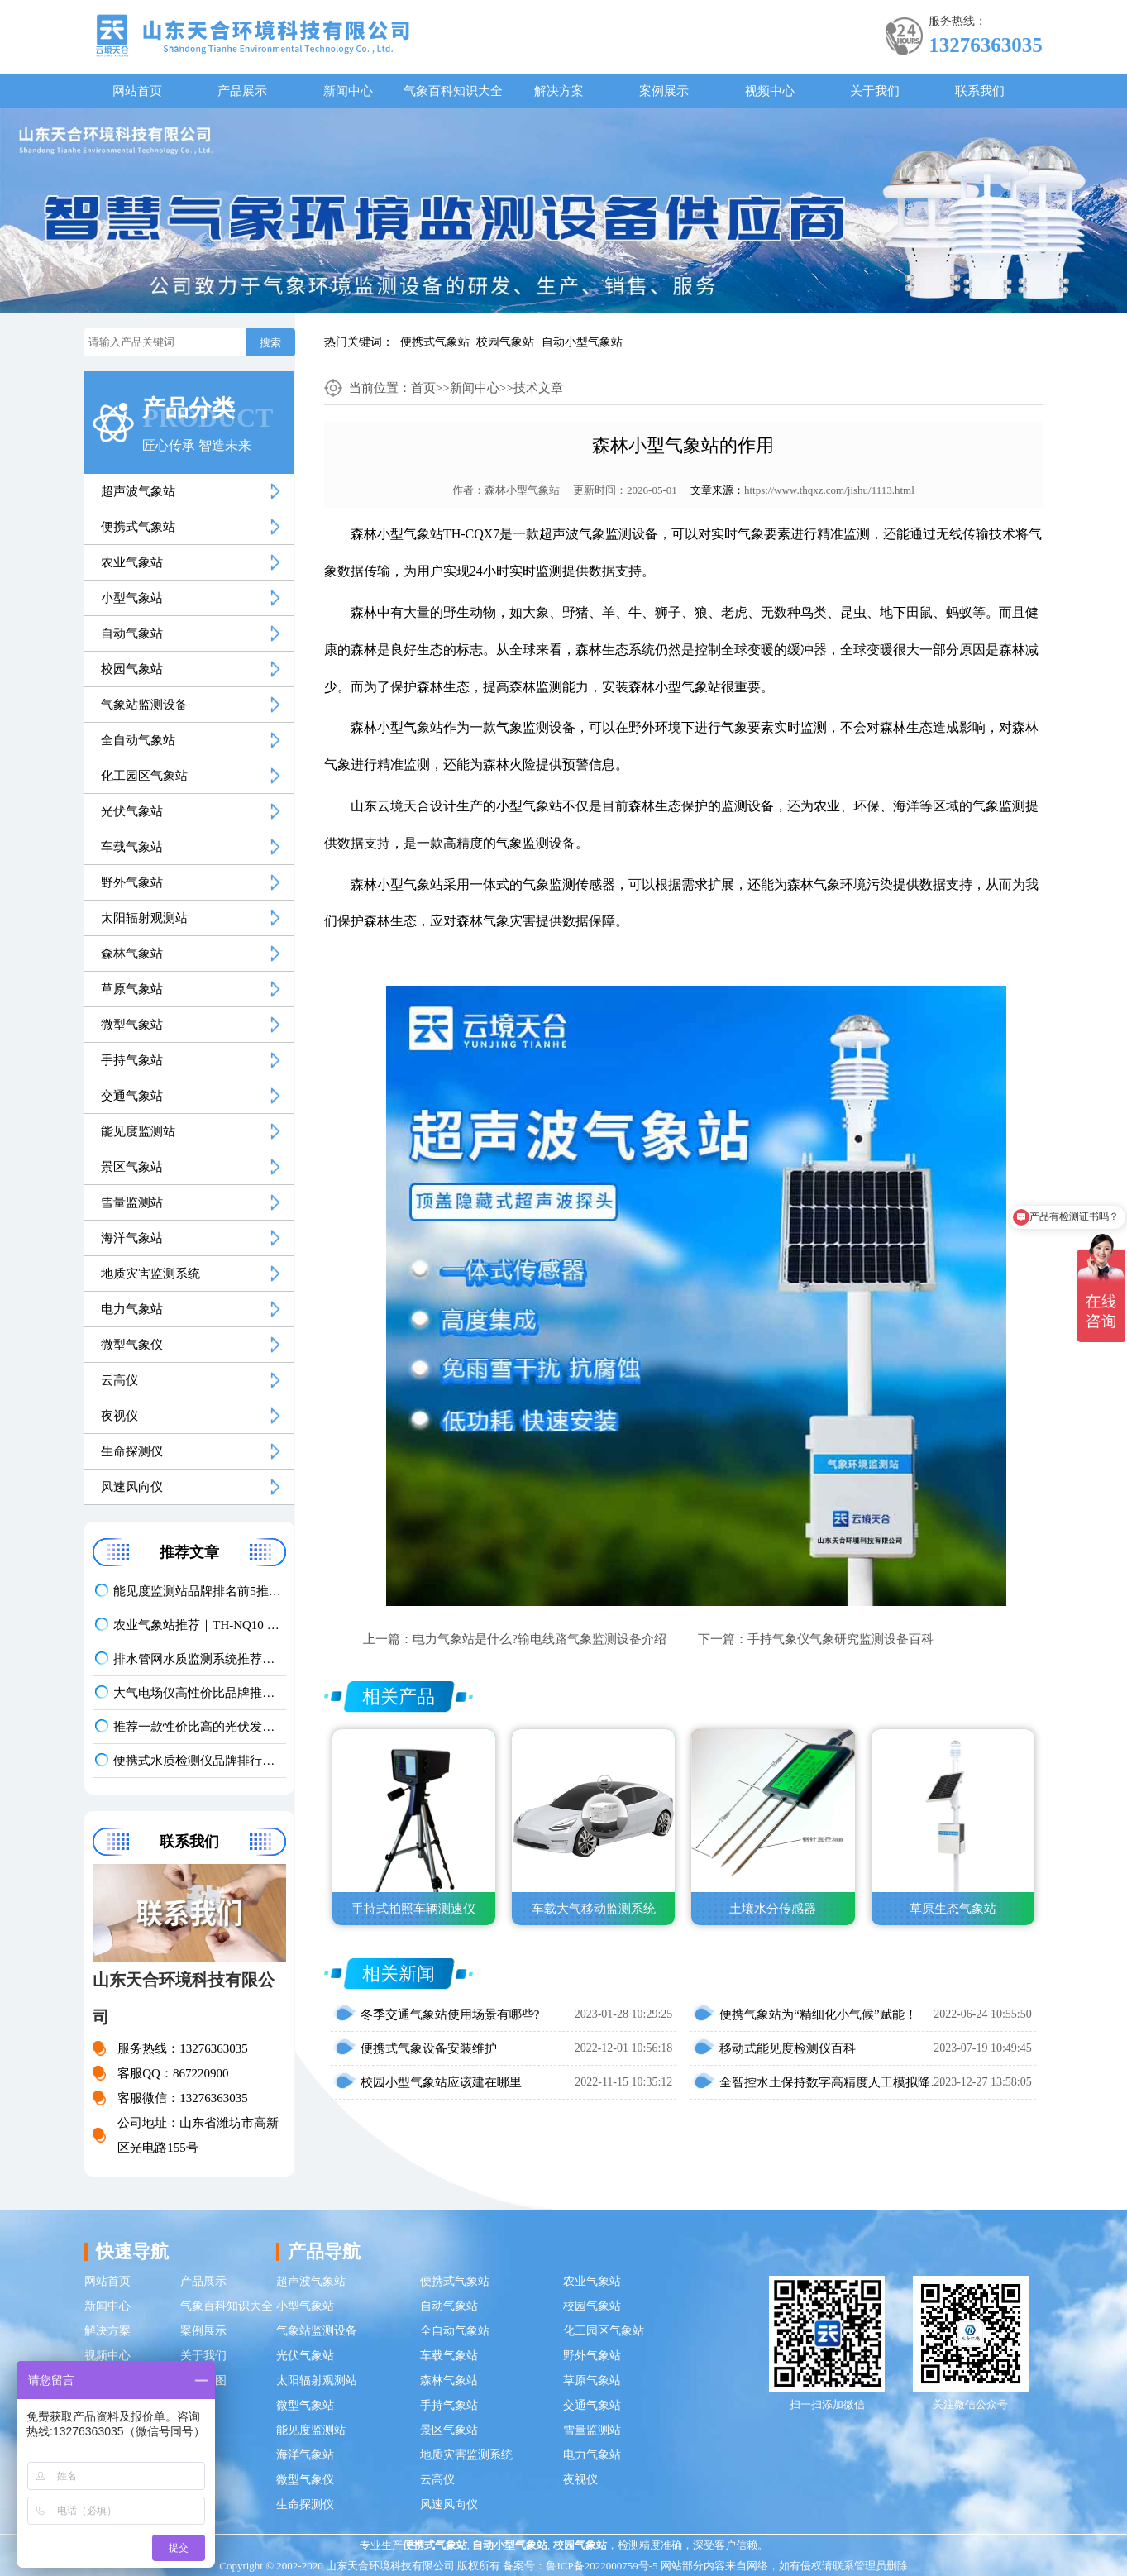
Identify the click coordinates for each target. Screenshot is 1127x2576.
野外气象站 (132, 882)
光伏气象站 (132, 811)
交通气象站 (132, 1095)
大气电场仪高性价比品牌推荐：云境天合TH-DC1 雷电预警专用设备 (199, 1692)
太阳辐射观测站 (144, 918)
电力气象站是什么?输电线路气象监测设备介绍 (539, 1639)
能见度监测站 (138, 1131)
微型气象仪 (132, 1344)
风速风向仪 (132, 1487)
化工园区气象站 (144, 775)
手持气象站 (132, 1060)
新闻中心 (348, 91)
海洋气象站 (132, 1238)
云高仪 (119, 1380)
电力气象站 (132, 1309)
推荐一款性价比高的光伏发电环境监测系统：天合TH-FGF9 (199, 1726)
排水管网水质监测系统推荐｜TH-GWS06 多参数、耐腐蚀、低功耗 (199, 1659)
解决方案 (559, 91)
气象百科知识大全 (453, 91)
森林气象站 (132, 953)
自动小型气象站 (582, 342)
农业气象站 (132, 562)
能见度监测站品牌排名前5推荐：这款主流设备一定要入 (199, 1591)
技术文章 (538, 387)
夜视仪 (119, 1415)
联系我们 (980, 91)
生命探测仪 (132, 1451)
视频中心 (770, 91)
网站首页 (137, 91)
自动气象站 (132, 633)
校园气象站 (505, 342)
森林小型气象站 (522, 490)
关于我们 (875, 91)
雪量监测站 (132, 1202)
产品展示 (242, 91)
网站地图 (203, 2380)
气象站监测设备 (144, 704)
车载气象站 (132, 846)
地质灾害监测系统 (150, 1273)
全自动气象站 (138, 740)
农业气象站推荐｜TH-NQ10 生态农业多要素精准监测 (199, 1625)
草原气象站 (132, 989)
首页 (423, 387)
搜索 (270, 343)
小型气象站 (132, 598)
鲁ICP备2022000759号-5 (601, 2565)
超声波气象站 (138, 491)
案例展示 (664, 91)
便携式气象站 (435, 342)
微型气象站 (132, 1024)
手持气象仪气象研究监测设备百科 (840, 1639)
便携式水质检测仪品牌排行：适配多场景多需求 (199, 1760)
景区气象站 (132, 1166)
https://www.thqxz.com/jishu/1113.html (829, 490)
